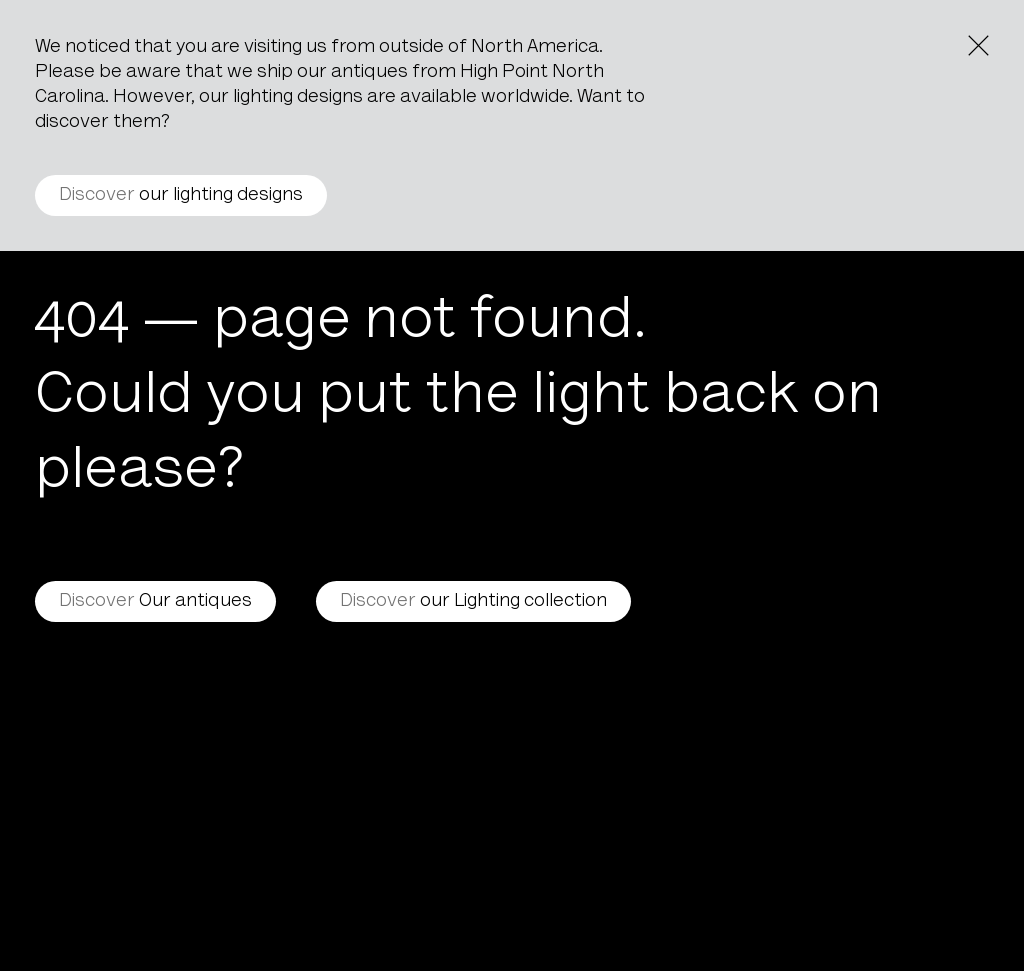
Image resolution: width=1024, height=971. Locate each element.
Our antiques (155, 601)
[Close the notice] (978, 45)
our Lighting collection (473, 601)
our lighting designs (181, 195)
